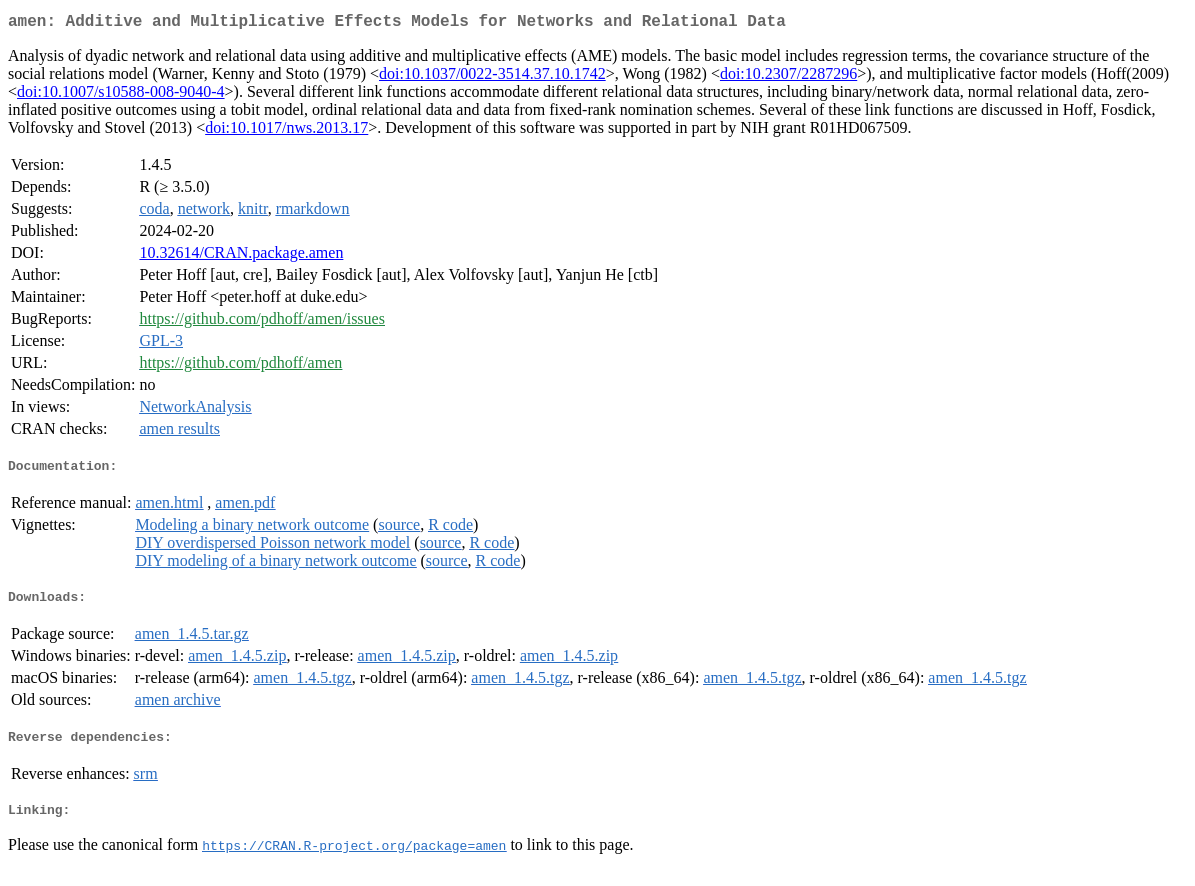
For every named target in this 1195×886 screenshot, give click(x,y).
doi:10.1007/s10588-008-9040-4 (121, 95)
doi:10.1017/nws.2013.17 (286, 131)
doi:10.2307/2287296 (788, 77)
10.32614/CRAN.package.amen (241, 256)
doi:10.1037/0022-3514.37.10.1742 (492, 77)
